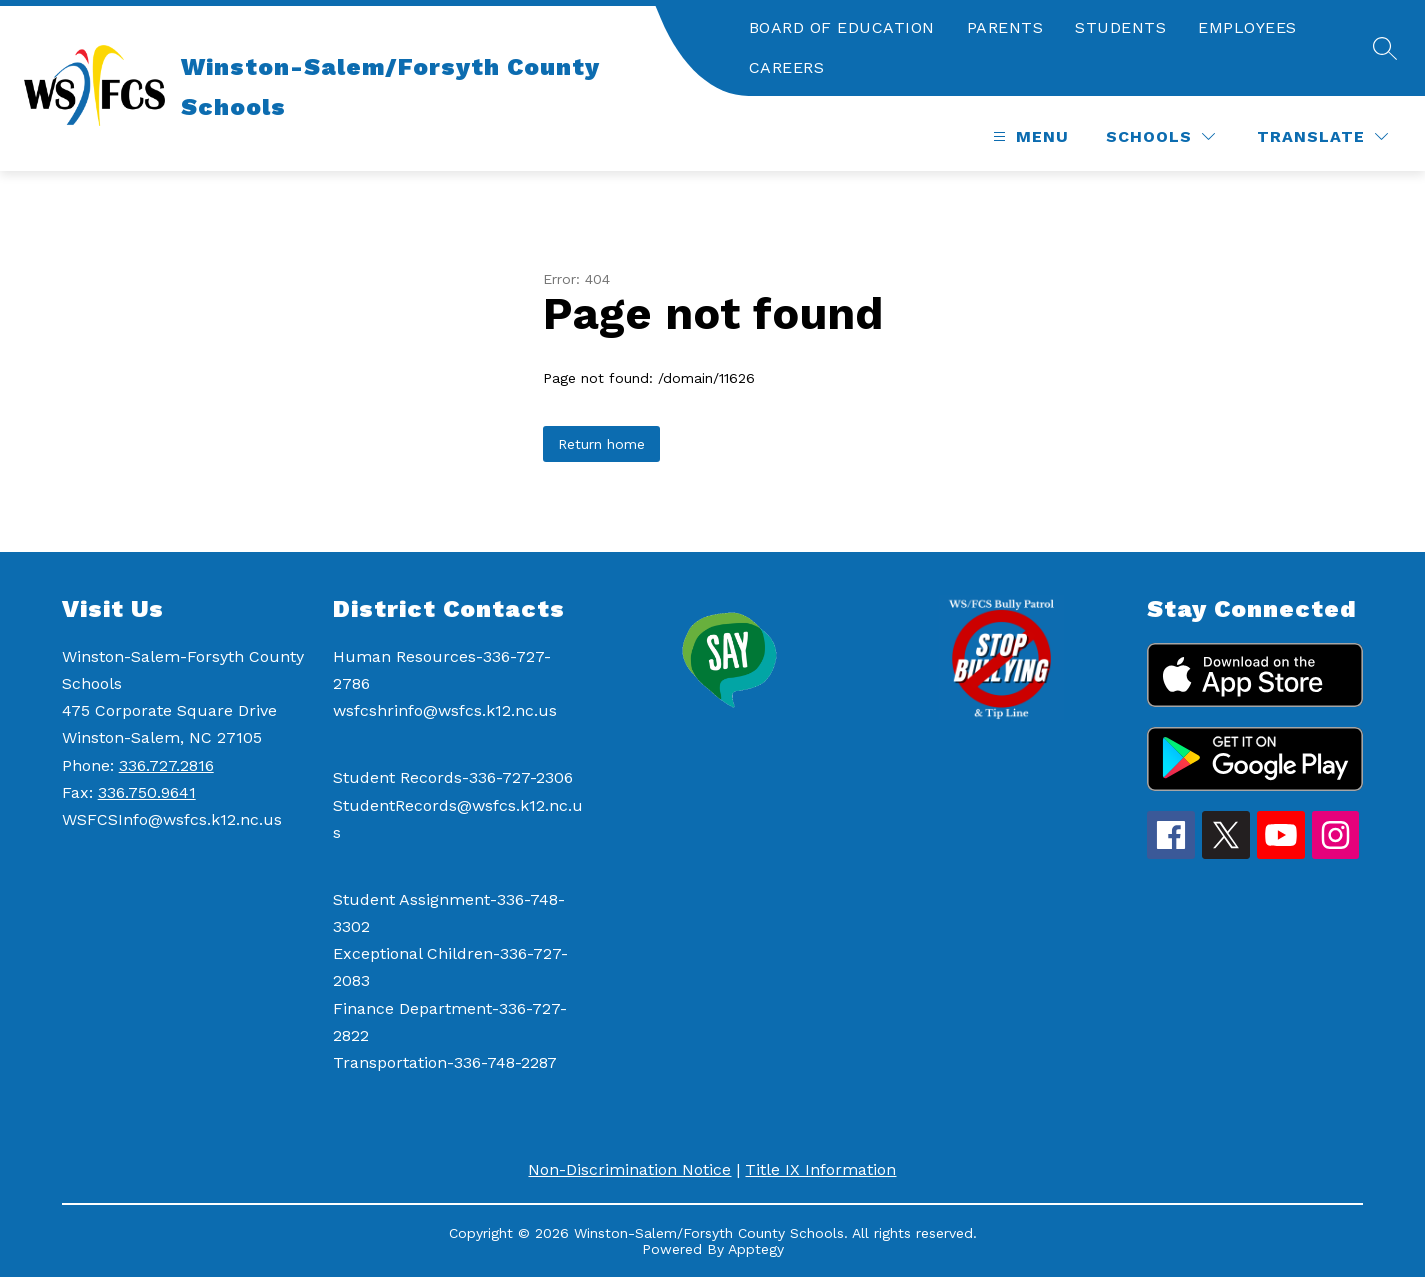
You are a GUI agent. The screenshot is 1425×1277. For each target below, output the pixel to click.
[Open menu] (1028, 136)
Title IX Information (820, 1169)
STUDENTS (1120, 27)
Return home (601, 444)
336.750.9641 (147, 792)
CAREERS (787, 67)
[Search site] (1385, 48)
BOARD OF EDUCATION (842, 27)
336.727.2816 (166, 765)
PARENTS (1005, 27)
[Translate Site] (1322, 136)
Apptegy (756, 1249)
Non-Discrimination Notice (629, 1169)
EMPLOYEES (1247, 27)
